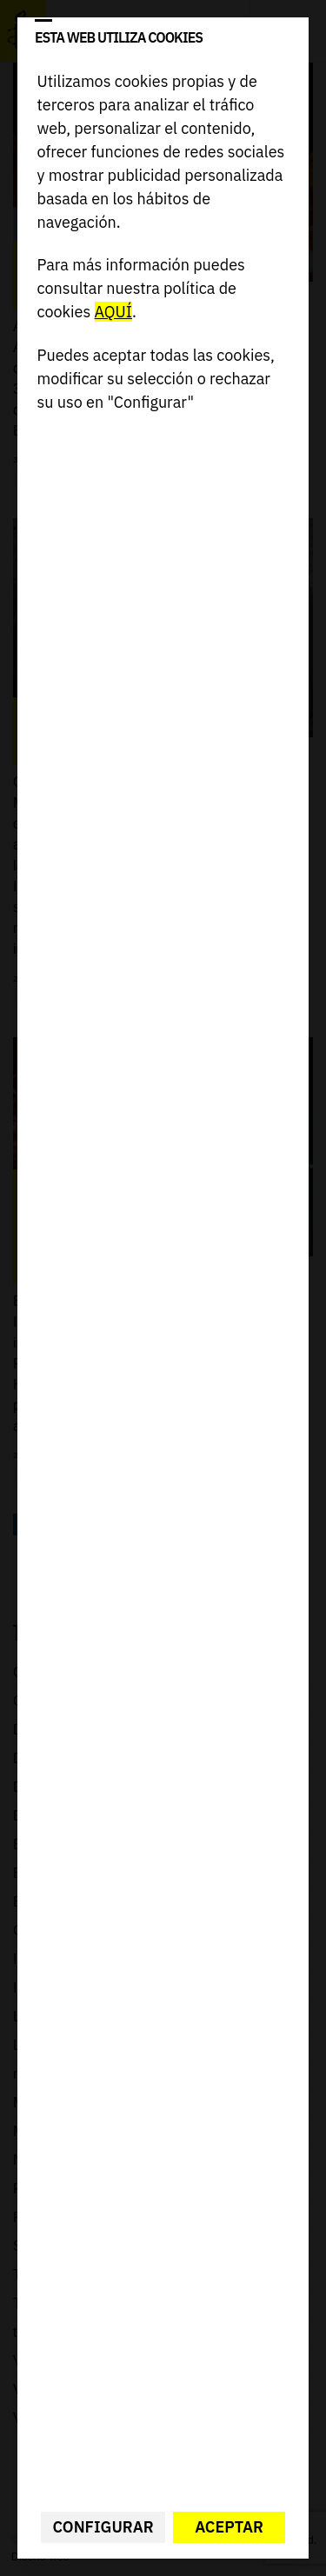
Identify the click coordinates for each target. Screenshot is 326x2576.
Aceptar (229, 2527)
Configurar (103, 2527)
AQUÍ (113, 312)
